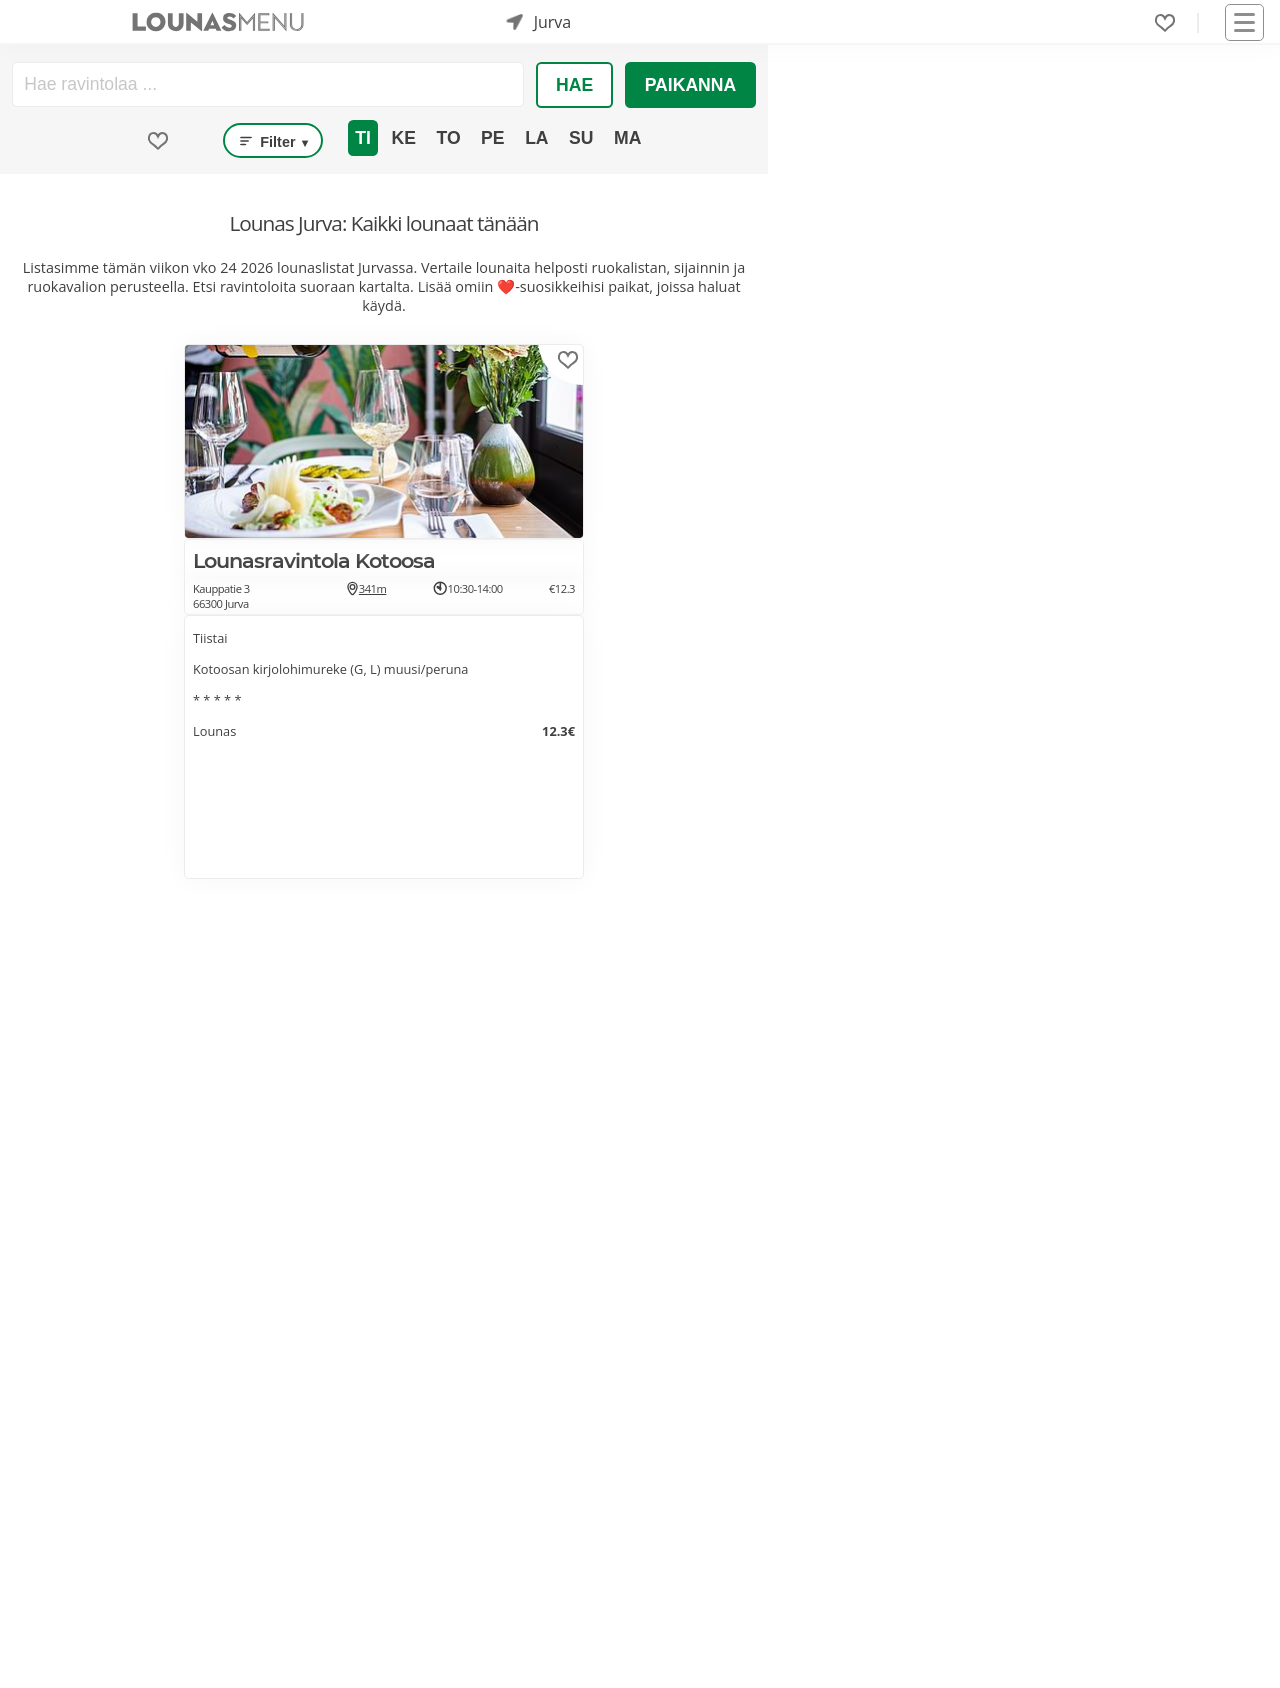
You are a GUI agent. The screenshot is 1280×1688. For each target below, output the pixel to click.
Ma (627, 138)
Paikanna (691, 85)
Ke (403, 138)
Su (581, 138)
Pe (492, 138)
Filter (273, 141)
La (536, 138)
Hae (574, 85)
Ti (363, 138)
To (448, 138)
